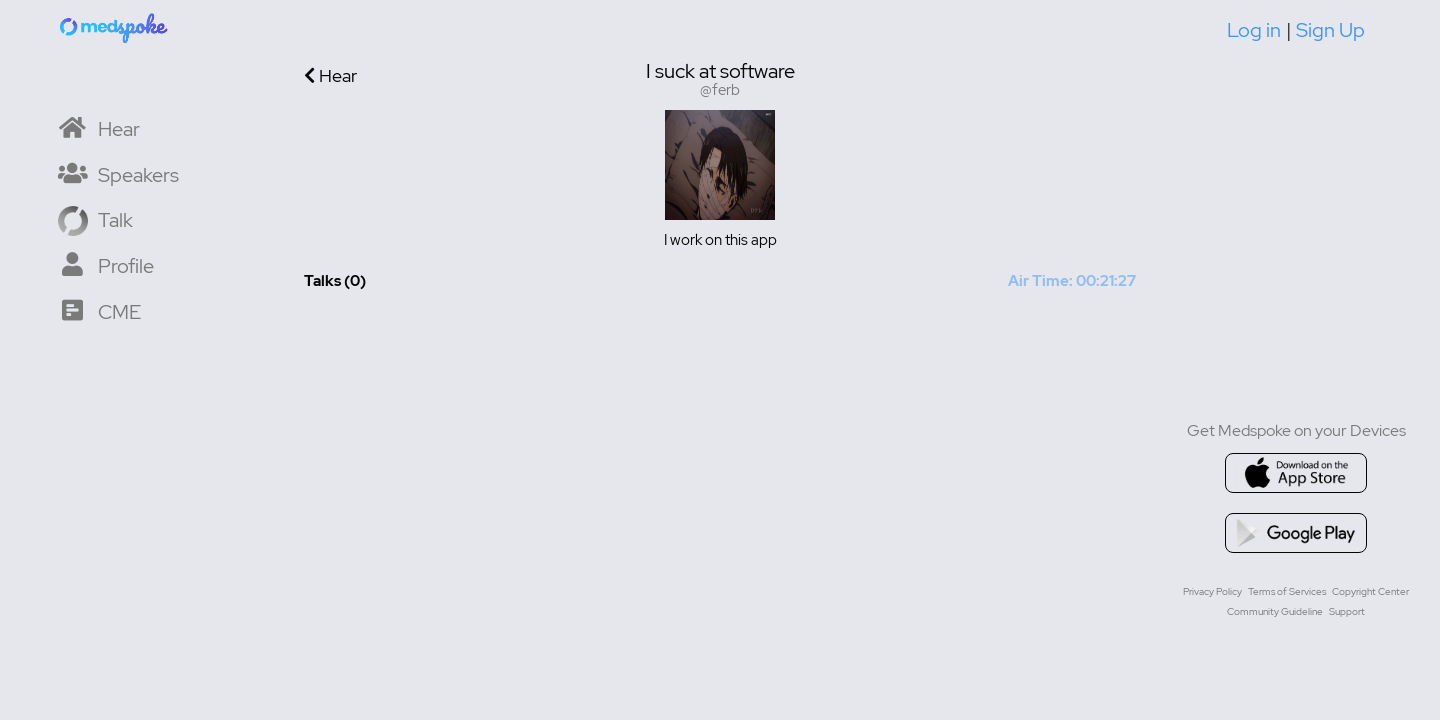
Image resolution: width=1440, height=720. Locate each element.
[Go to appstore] (1296, 473)
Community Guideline (1275, 611)
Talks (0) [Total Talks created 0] (335, 281)
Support (1347, 611)
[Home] (115, 27)
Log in (1254, 30)
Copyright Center (1370, 591)
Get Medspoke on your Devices (1296, 430)
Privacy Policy (1212, 591)
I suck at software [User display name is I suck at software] (720, 71)
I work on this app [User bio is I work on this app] (720, 240)
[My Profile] (106, 264)
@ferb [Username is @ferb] (720, 90)
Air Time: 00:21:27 (1072, 281)
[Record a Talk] (95, 218)
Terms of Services (1287, 591)
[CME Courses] (99, 310)
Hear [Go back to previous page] (330, 75)
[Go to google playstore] (1296, 533)
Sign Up (1330, 30)
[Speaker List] (118, 173)
